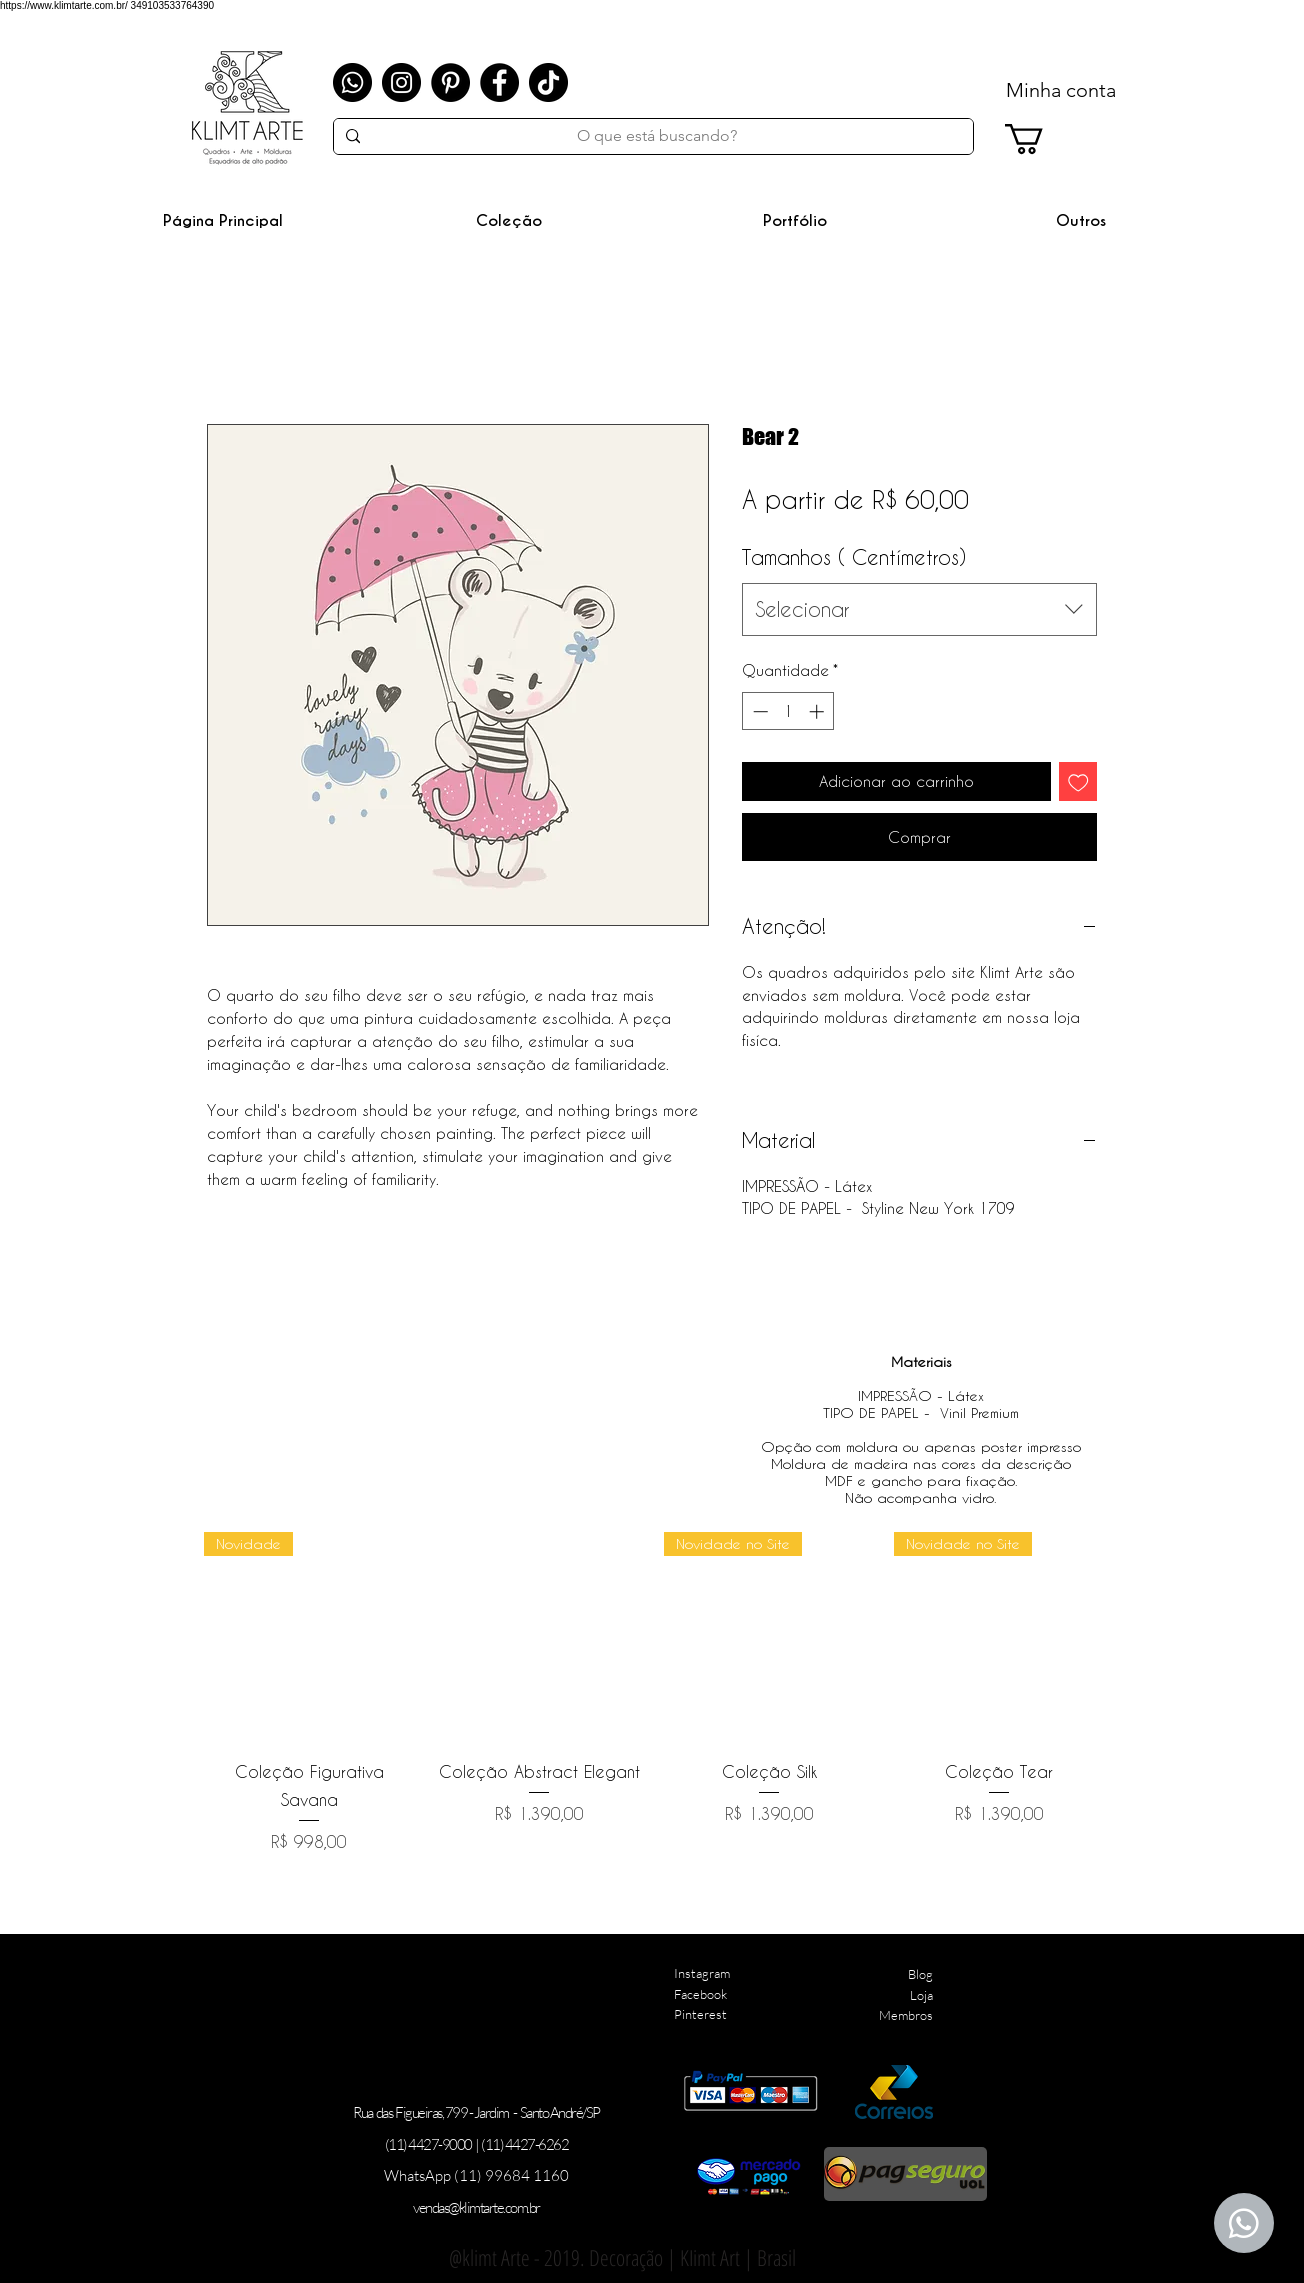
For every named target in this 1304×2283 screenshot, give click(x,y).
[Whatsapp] (352, 82)
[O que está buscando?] (656, 136)
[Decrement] (758, 711)
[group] (654, 1693)
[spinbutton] (788, 711)
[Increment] (818, 711)
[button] (509, 220)
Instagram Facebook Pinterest (702, 1994)
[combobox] (919, 609)
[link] (1042, 139)
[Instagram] (401, 82)
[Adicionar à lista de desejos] (1078, 781)
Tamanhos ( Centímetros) (854, 557)
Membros (906, 2015)
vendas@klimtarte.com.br (476, 2207)
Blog (920, 1974)
